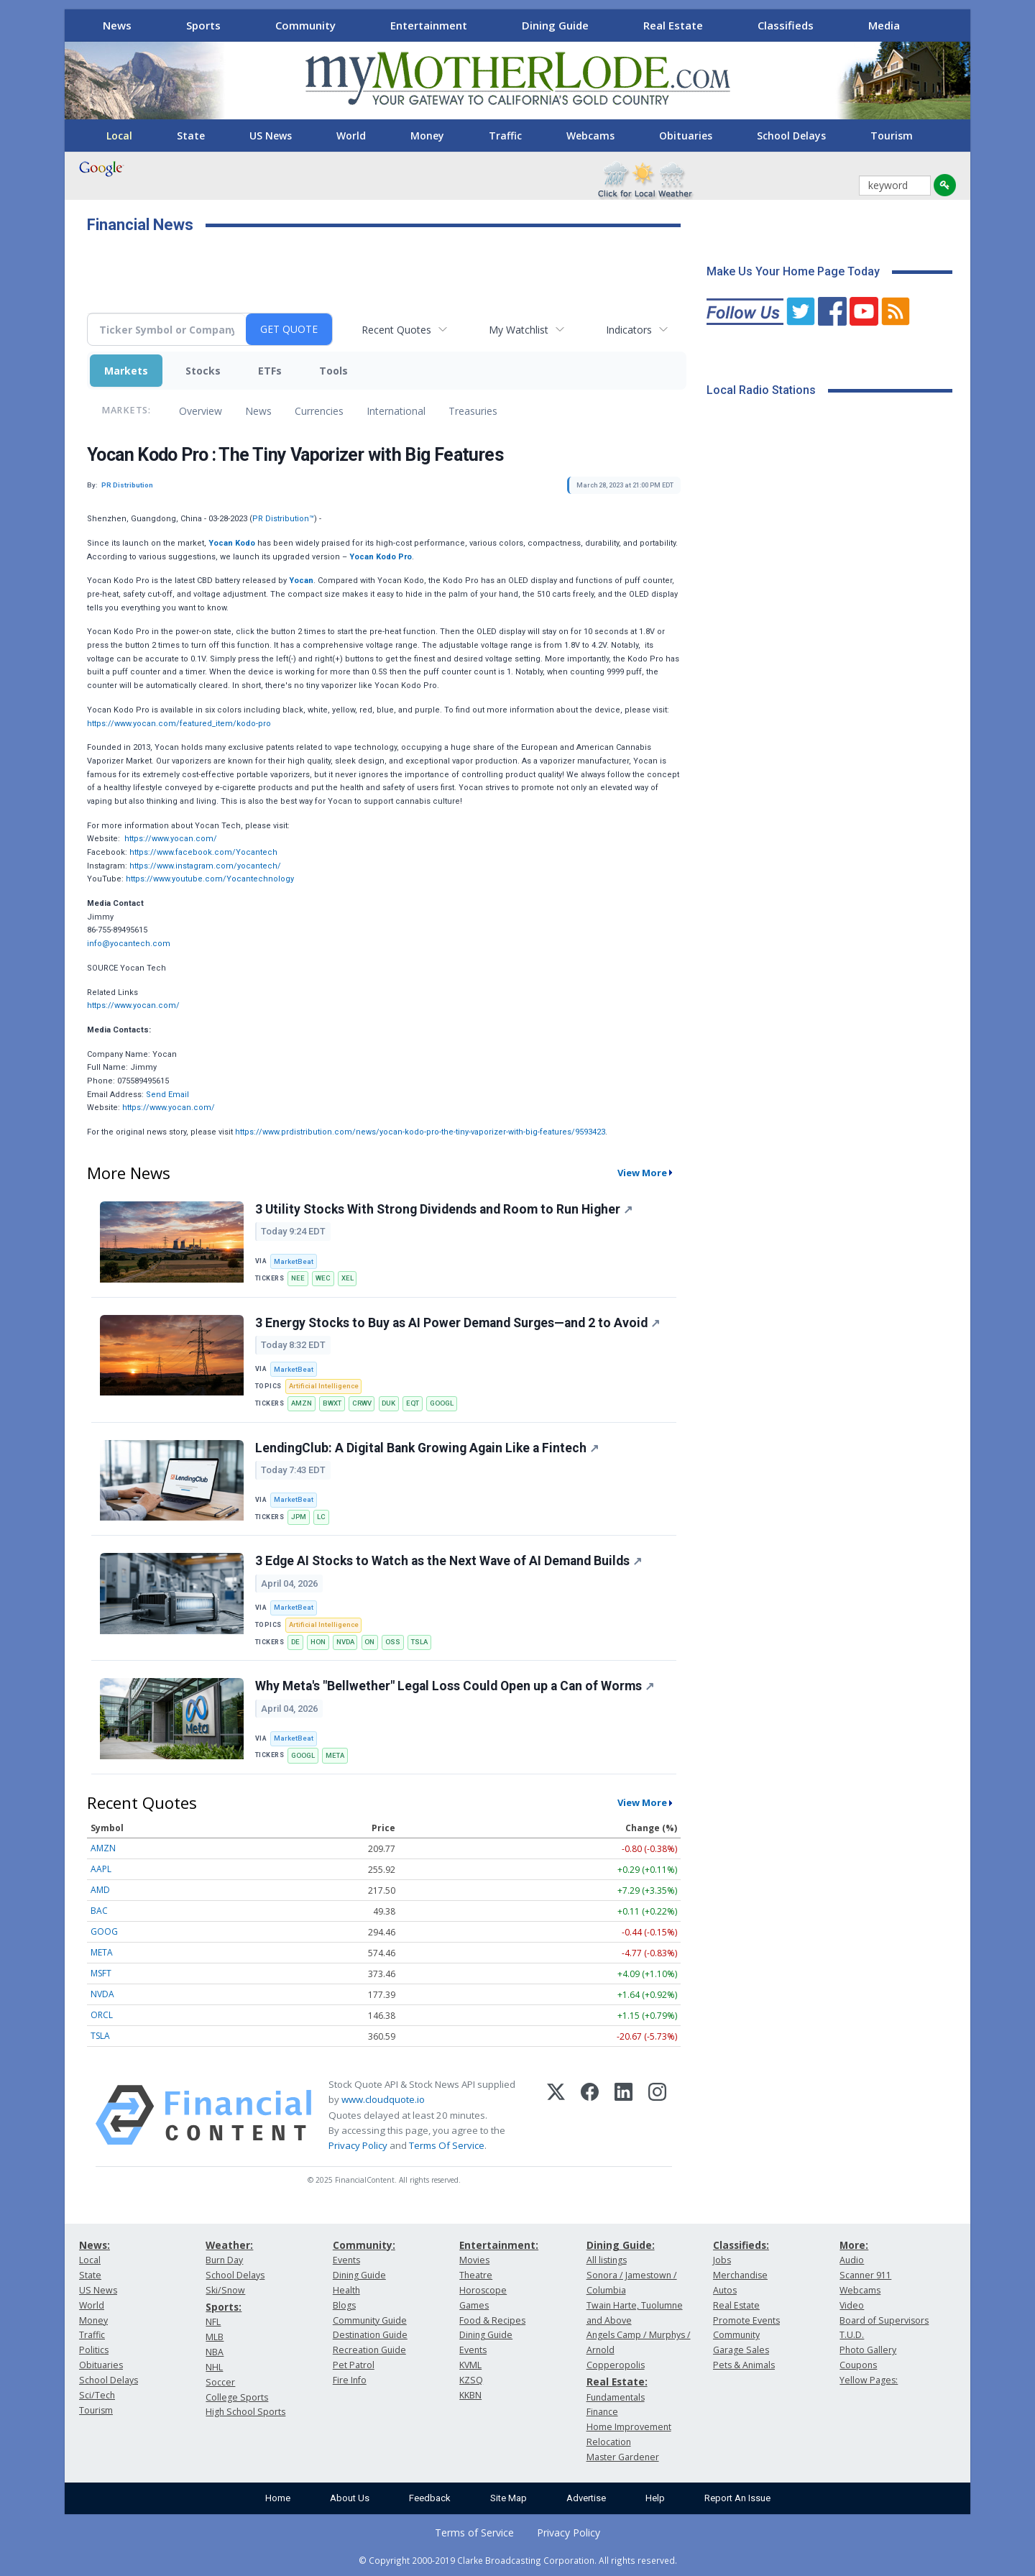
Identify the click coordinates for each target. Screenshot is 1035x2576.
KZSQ (471, 2380)
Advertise (586, 2498)
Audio (852, 2260)
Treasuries (472, 411)
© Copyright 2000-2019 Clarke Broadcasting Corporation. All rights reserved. (518, 2560)
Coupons (858, 2365)
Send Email (167, 1094)
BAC (99, 1911)
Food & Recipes (492, 2320)
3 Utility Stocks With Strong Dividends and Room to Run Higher (443, 1209)
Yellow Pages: (869, 2380)
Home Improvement (628, 2427)
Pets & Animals (744, 2365)
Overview (200, 411)
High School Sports (245, 2412)
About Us (349, 2498)
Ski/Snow (225, 2290)
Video (852, 2305)
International (396, 411)
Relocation (608, 2442)
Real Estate (673, 25)
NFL (213, 2322)
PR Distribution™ (283, 518)
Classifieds (786, 25)
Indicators (629, 329)
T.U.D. (852, 2335)
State (191, 135)
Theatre (475, 2275)
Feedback (430, 2498)
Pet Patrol (353, 2365)
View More (642, 1172)
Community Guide (370, 2320)
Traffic (505, 135)
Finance (602, 2412)
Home (277, 2498)
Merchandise (740, 2275)
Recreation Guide (369, 2350)
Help (655, 2498)
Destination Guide (370, 2335)
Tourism (891, 135)
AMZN (301, 1403)
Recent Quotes (396, 329)
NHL (214, 2367)
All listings (606, 2260)
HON (318, 1642)
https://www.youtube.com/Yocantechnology (210, 879)
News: (94, 2245)
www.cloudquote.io (383, 2099)
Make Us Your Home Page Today (793, 271)
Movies (474, 2260)
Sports (203, 25)
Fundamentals (615, 2397)
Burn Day (224, 2260)
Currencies (319, 411)
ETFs (270, 370)
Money (427, 135)
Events (346, 2260)
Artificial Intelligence (324, 1386)
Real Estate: (617, 2381)
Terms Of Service (446, 2145)
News (117, 25)
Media (884, 25)
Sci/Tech (97, 2395)
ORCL (102, 2015)
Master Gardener (622, 2457)
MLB (215, 2337)
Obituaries (685, 135)
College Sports (237, 2397)
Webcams (590, 135)
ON (369, 1642)
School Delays (791, 135)
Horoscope (483, 2290)
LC (321, 1517)
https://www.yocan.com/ (170, 838)
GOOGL (442, 1403)
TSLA (419, 1642)
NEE (298, 1278)
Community (305, 25)
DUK (388, 1403)
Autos (725, 2290)
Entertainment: (498, 2245)
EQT (412, 1403)
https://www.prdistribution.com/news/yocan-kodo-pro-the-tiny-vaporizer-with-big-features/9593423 (420, 1132)
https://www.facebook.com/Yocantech (203, 852)
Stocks (203, 370)
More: (854, 2245)
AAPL (101, 1869)
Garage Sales (741, 2350)
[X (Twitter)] (556, 2115)
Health (346, 2290)
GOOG (104, 1931)
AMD (100, 1890)
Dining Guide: (620, 2245)
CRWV (362, 1403)
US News (270, 135)
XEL (347, 1278)
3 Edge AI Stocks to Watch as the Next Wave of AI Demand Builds (448, 1561)
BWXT (332, 1403)
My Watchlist (518, 329)
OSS (392, 1642)
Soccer (220, 2382)
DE (295, 1642)
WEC (323, 1278)
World (351, 135)
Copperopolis (615, 2365)
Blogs (344, 2305)
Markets (126, 370)
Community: (364, 2245)
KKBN (470, 2395)
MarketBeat (293, 1261)
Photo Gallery (868, 2350)
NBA (215, 2352)
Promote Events (746, 2320)
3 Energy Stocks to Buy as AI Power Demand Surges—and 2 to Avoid (457, 1323)
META (335, 1755)
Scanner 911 (865, 2275)
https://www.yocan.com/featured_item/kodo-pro (179, 723)
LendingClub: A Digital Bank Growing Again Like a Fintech (427, 1448)
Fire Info (350, 2380)
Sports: (224, 2307)
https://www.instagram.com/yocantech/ (205, 866)
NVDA (345, 1642)
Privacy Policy (357, 2145)
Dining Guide (555, 25)
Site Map (508, 2498)
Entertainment (428, 25)
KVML (470, 2365)
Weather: (229, 2245)
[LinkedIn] (623, 2115)
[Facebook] (589, 2115)
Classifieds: (741, 2245)
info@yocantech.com (128, 943)
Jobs (722, 2260)
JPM (298, 1517)
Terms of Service (474, 2532)
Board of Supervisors (884, 2320)
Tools (333, 370)
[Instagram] (657, 2115)
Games (474, 2305)
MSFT (101, 1973)
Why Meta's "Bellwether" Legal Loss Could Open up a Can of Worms (454, 1686)
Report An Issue (737, 2498)
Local (119, 135)
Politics (94, 2350)
